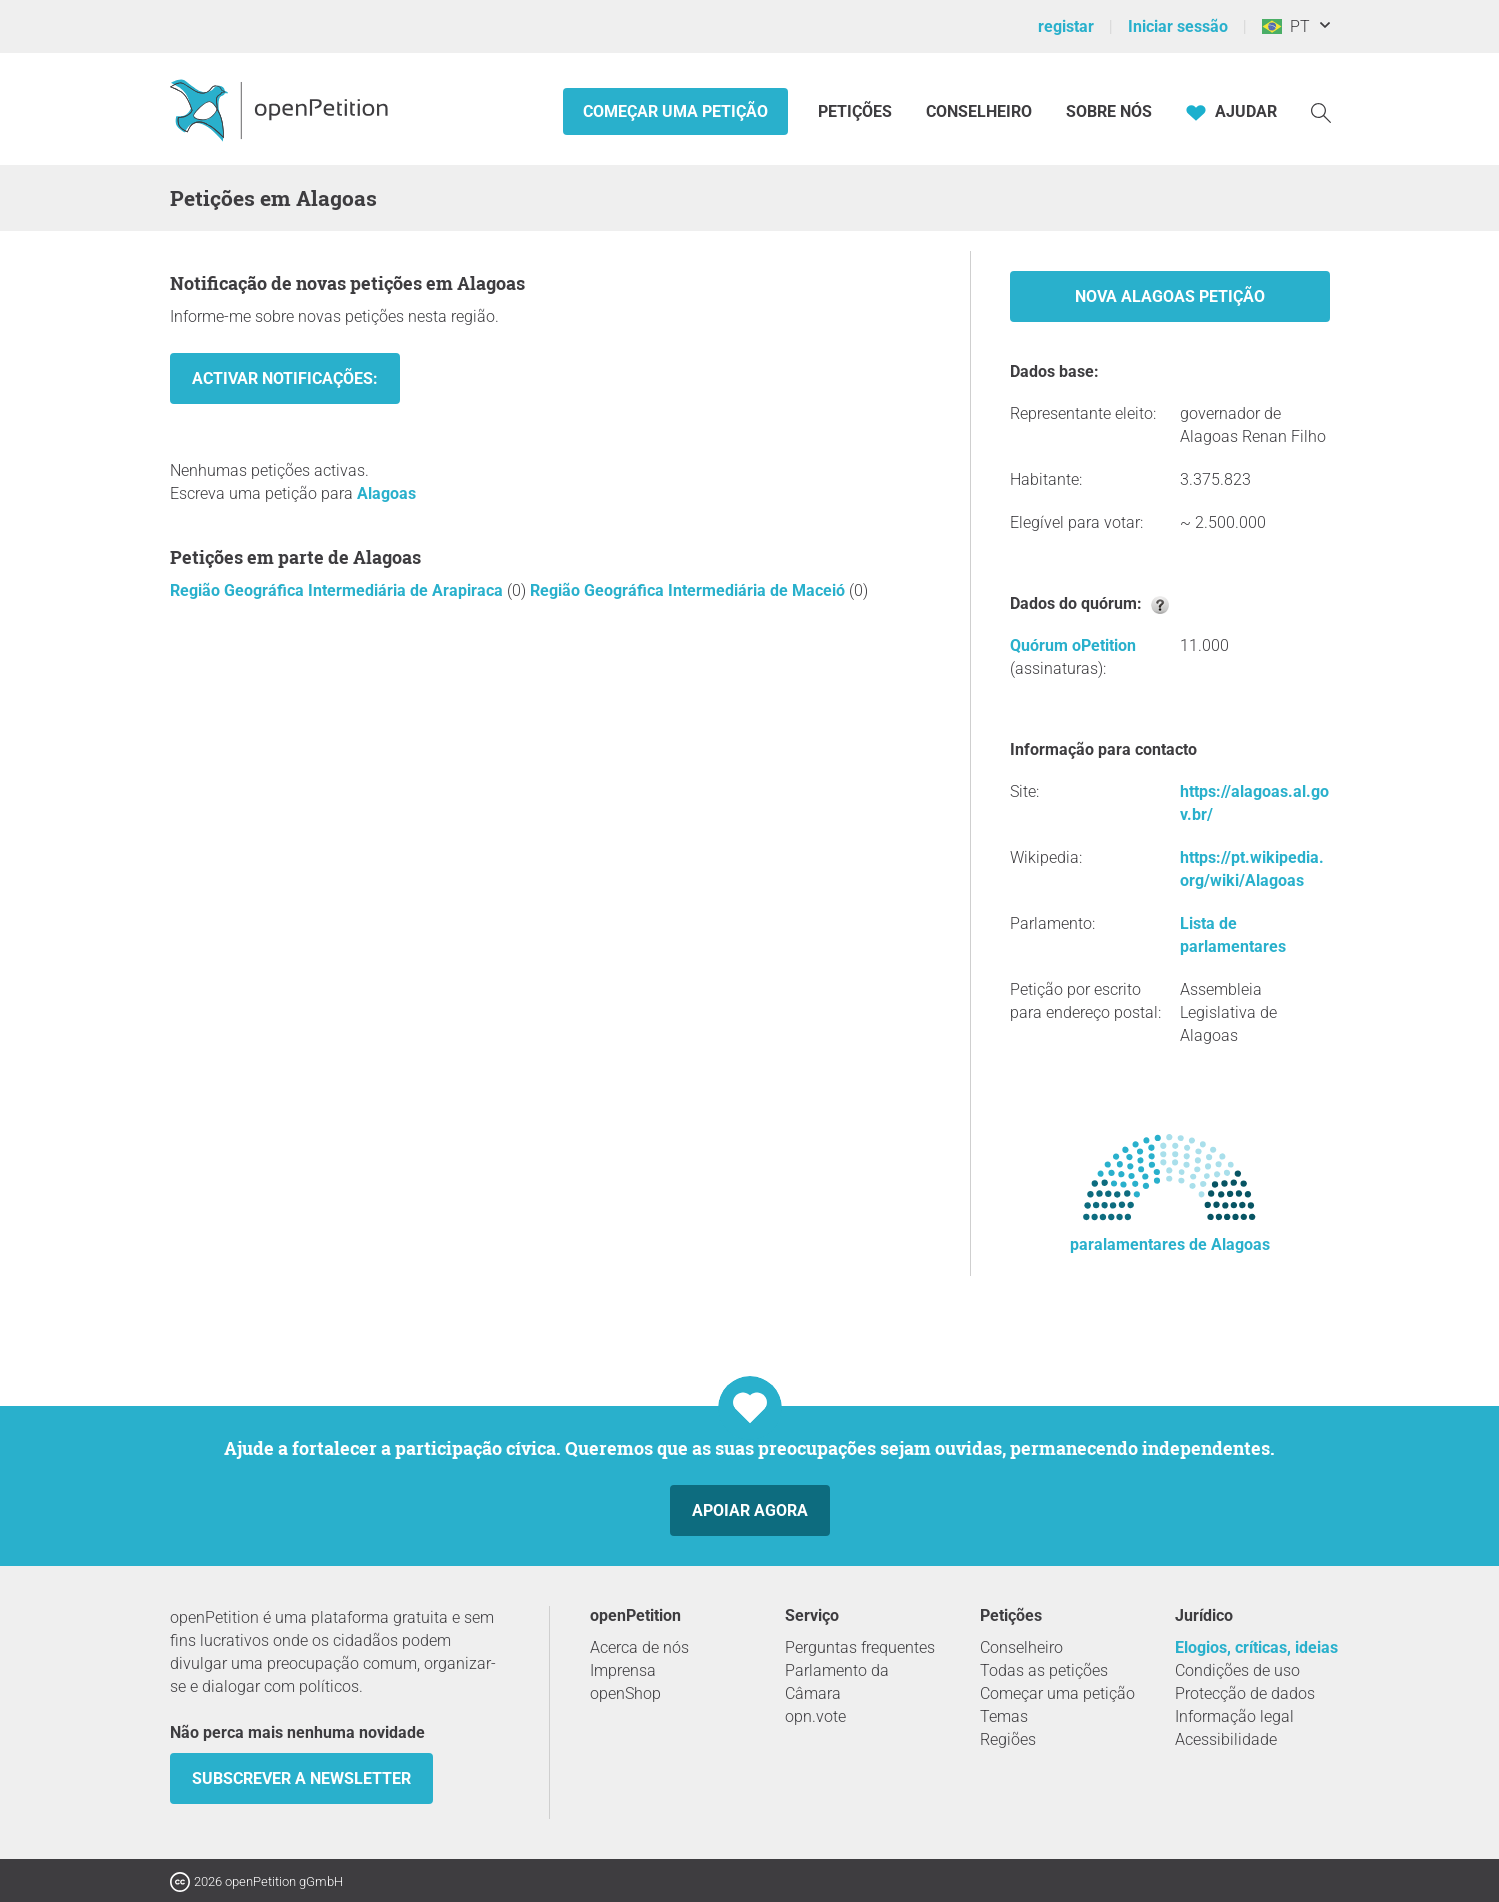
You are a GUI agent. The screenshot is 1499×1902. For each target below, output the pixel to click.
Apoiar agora (750, 1510)
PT (1286, 26)
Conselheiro (979, 111)
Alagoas (386, 493)
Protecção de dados (1245, 1693)
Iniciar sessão (1178, 26)
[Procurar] (1321, 111)
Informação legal (1234, 1716)
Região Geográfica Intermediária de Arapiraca (338, 590)
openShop (625, 1693)
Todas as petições (1044, 1670)
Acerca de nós (639, 1647)
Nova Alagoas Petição (1170, 296)
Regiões (1008, 1739)
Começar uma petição (675, 111)
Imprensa (623, 1670)
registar (1066, 26)
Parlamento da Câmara (837, 1682)
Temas (1004, 1716)
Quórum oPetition (1073, 645)
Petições (857, 111)
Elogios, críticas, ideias (1256, 1647)
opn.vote (815, 1716)
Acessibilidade (1226, 1739)
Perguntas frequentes (860, 1647)
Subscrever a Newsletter (301, 1778)
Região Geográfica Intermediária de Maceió (689, 590)
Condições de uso (1237, 1670)
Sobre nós (1109, 111)
